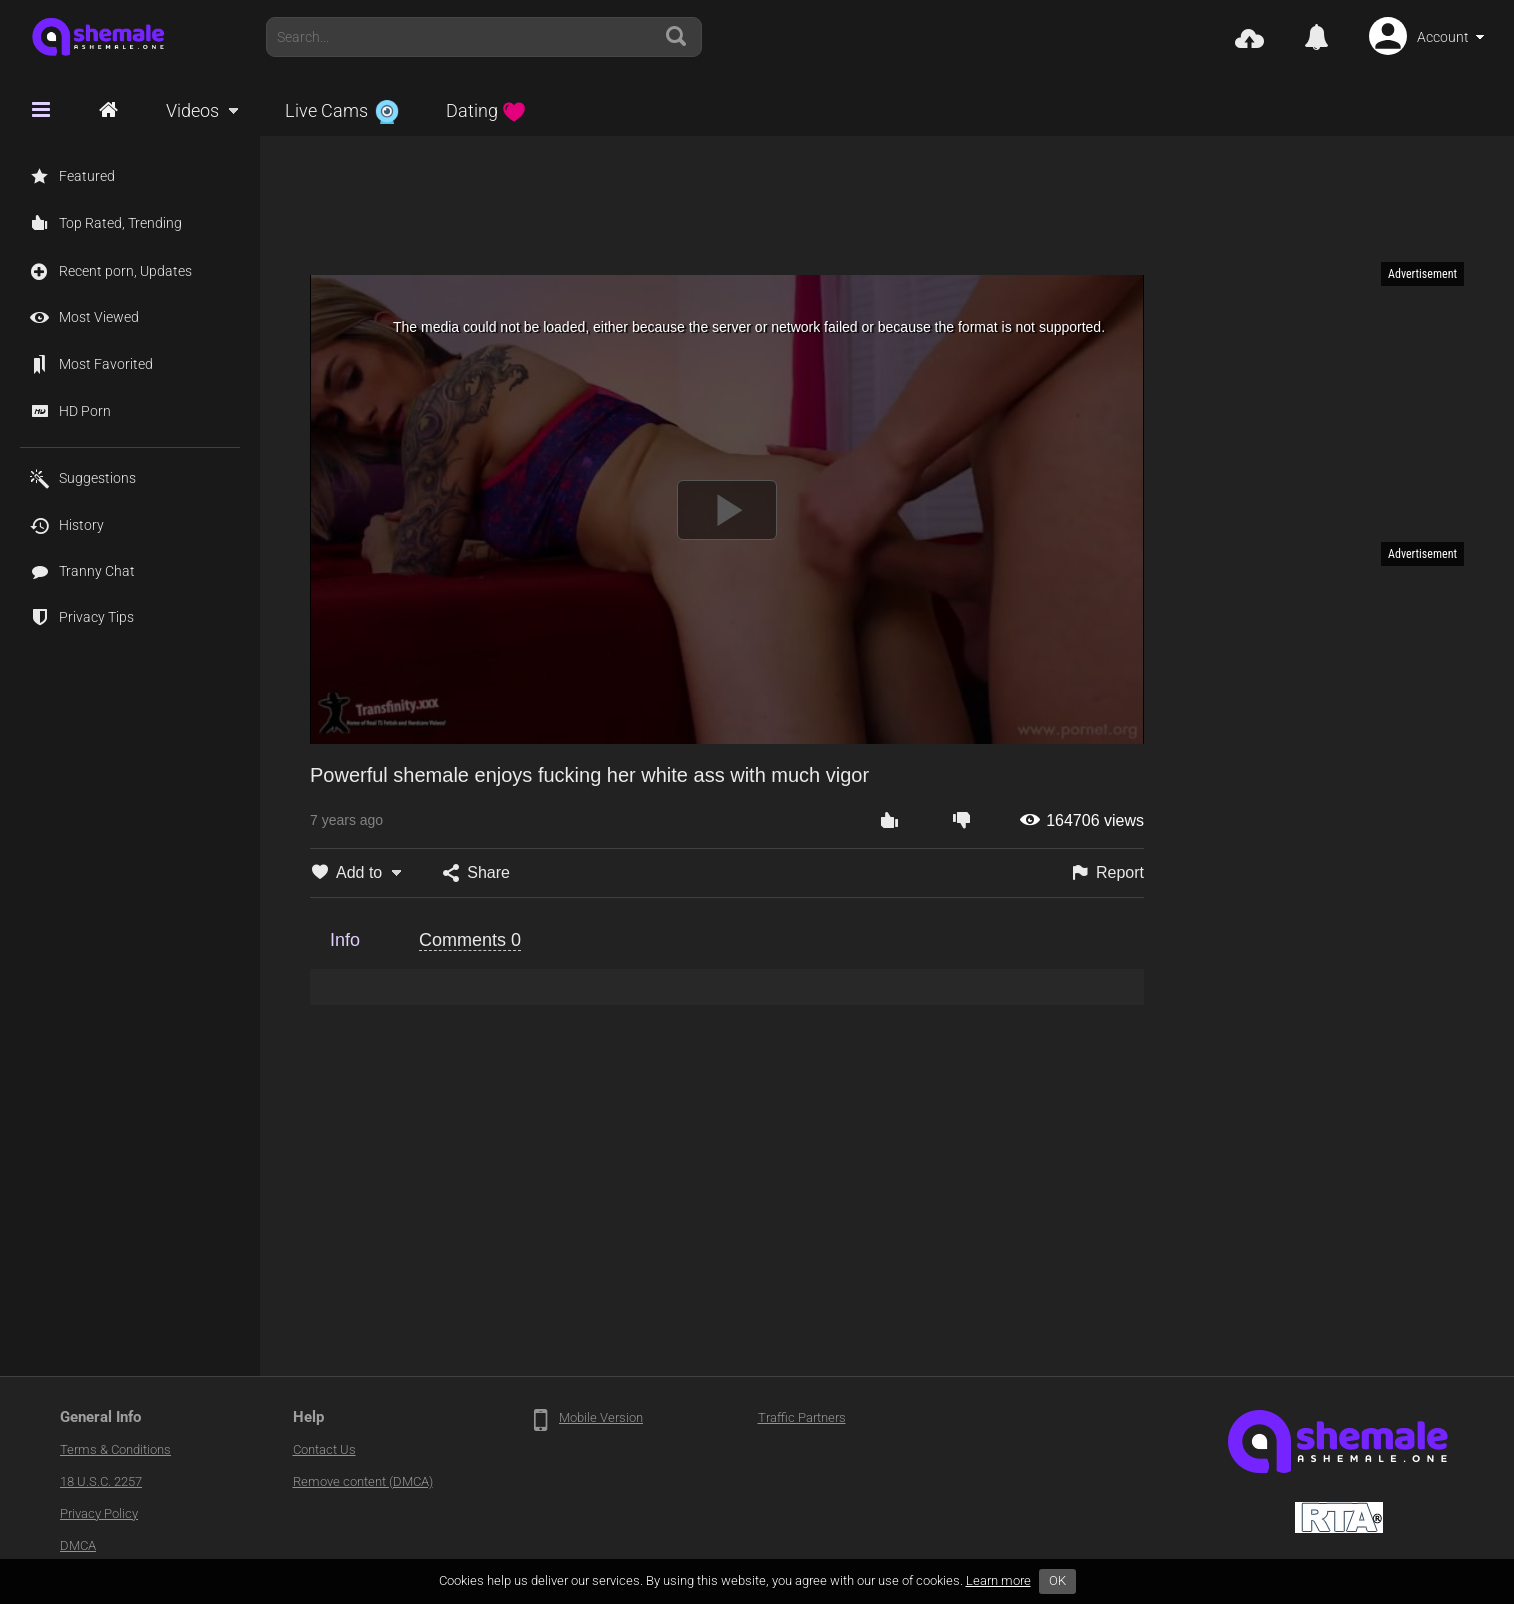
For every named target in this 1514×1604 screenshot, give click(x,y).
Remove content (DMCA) (363, 1481)
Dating (486, 110)
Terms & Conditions (115, 1449)
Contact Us (324, 1449)
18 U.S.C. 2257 (101, 1481)
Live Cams (342, 110)
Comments (470, 940)
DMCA (78, 1545)
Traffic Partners (802, 1417)
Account (1443, 37)
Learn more (998, 1580)
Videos (192, 110)
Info (345, 940)
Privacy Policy (99, 1513)
